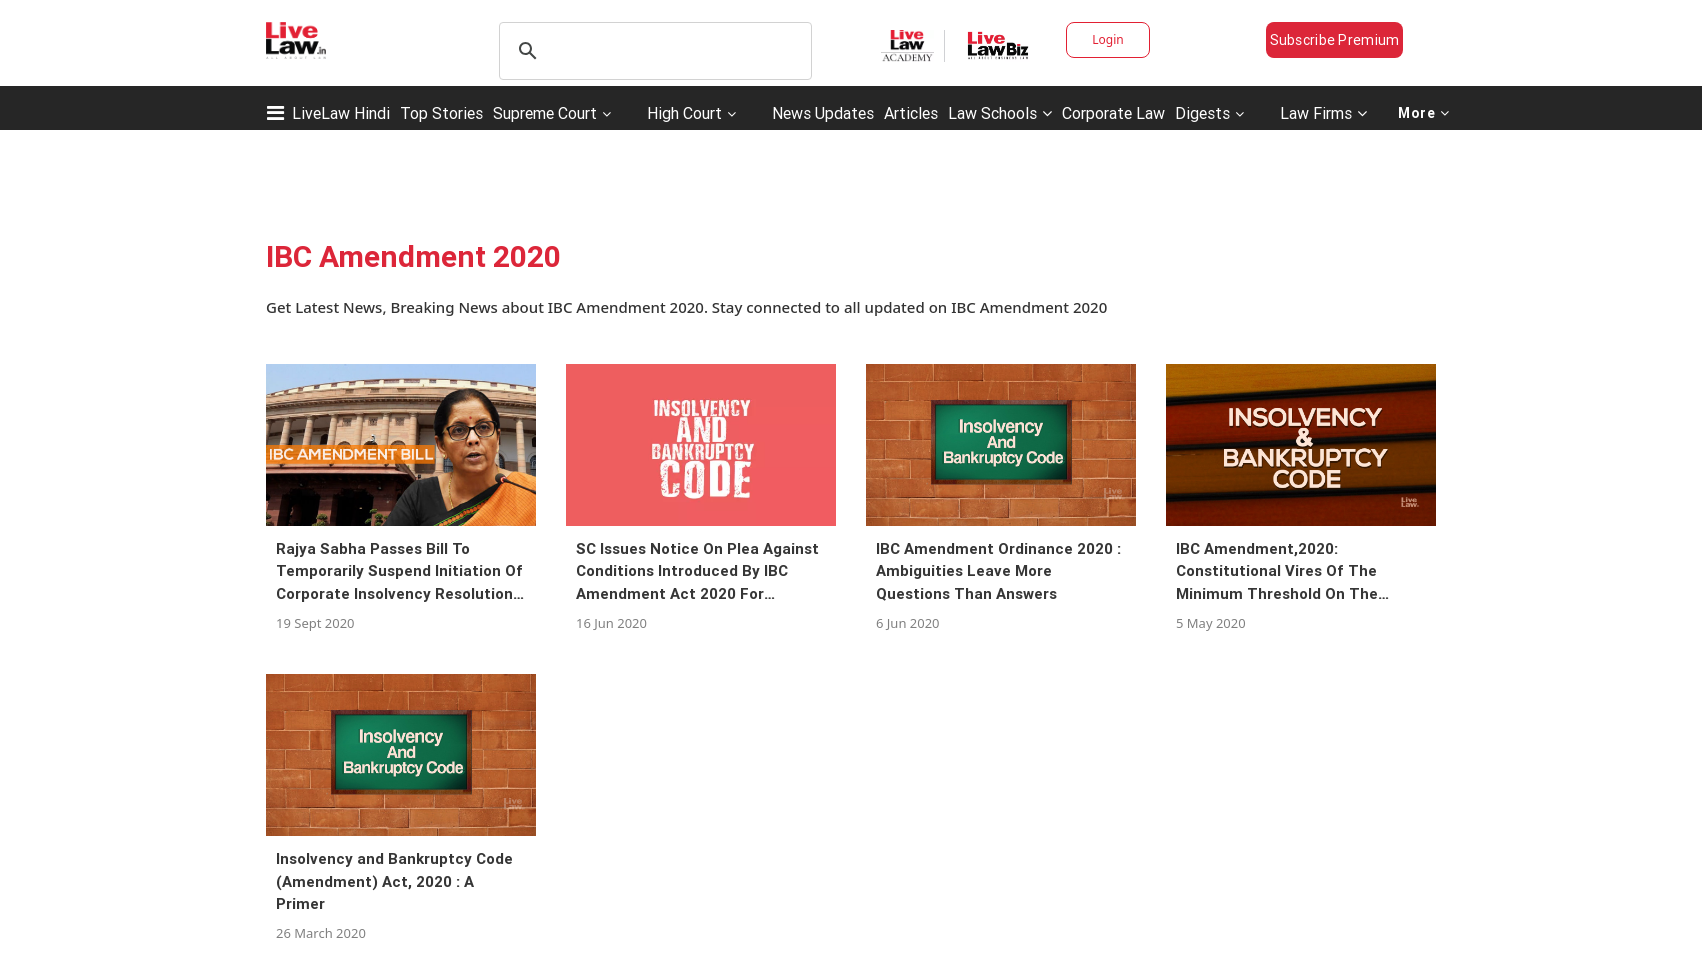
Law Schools (1000, 113)
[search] (652, 51)
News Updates (823, 113)
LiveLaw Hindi (341, 113)
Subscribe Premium (1335, 40)
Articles (911, 113)
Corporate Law (1113, 113)
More (1424, 113)
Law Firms (1323, 113)
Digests (1202, 113)
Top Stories (441, 113)
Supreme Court (545, 113)
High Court (684, 113)
